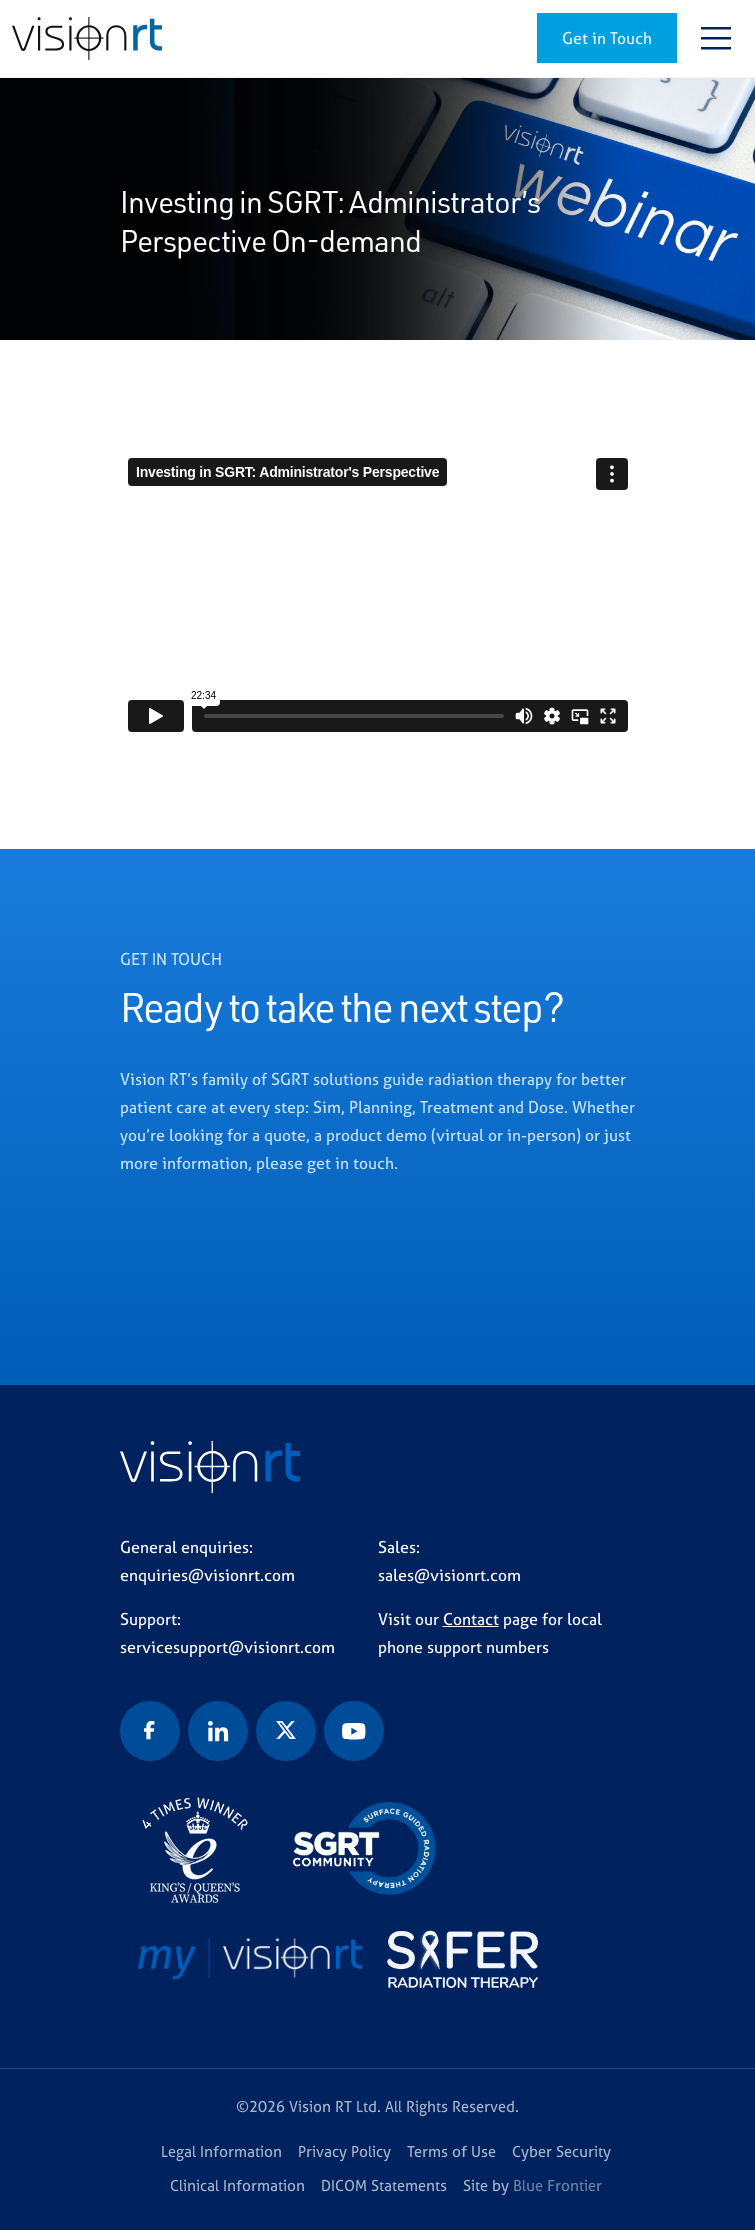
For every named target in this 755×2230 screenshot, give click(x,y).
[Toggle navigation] (716, 38)
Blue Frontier (557, 2185)
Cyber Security (561, 2151)
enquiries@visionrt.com (207, 1575)
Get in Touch (607, 38)
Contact (471, 1619)
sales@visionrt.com (449, 1575)
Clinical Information (237, 2185)
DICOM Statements (384, 2185)
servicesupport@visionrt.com (227, 1647)
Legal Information (221, 2151)
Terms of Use (451, 2151)
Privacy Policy (344, 2151)
